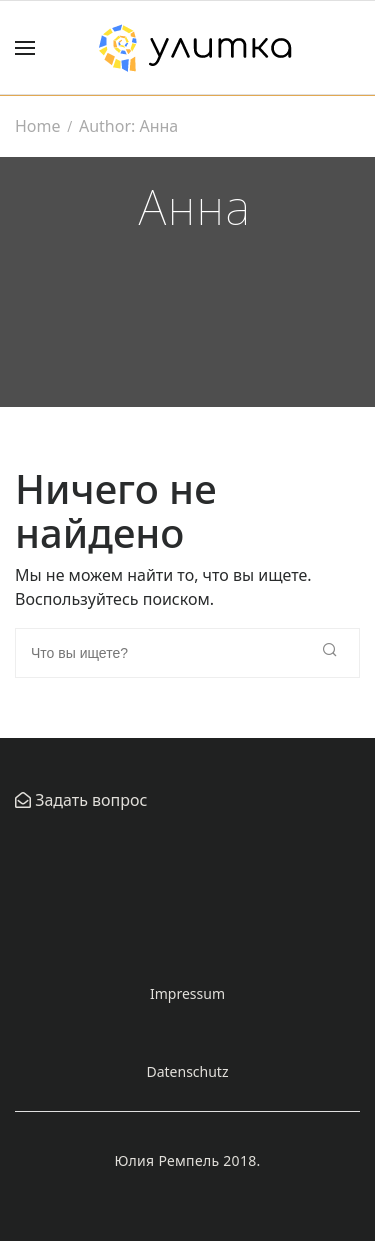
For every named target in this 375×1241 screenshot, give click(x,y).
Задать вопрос (89, 800)
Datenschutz (187, 1071)
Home (38, 126)
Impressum (187, 993)
